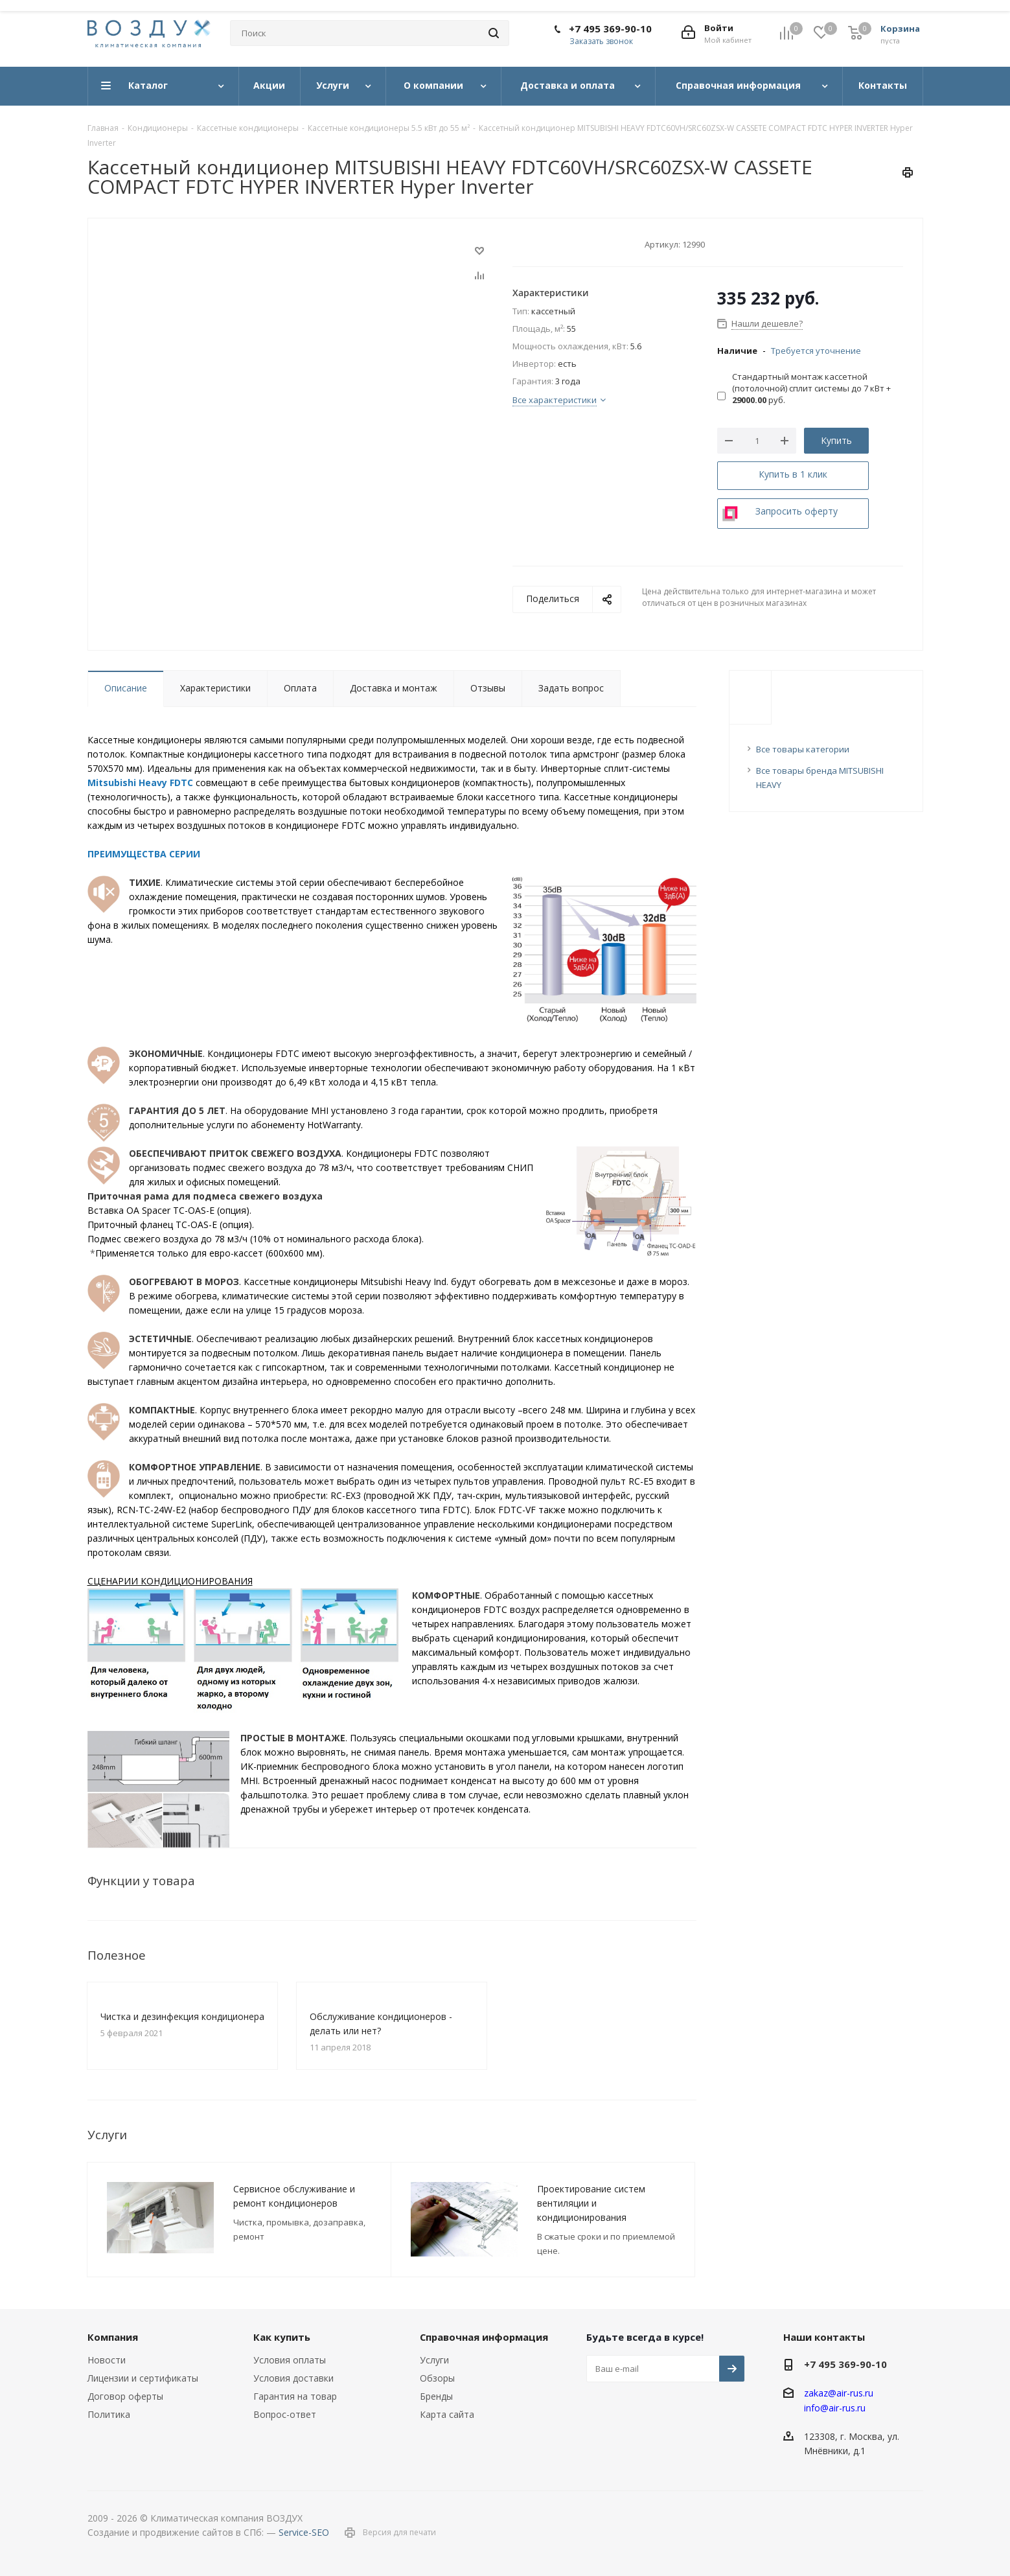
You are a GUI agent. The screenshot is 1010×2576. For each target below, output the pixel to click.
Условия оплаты (289, 2360)
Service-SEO (304, 2532)
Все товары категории (802, 749)
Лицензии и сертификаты (142, 2378)
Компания (112, 2336)
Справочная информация (484, 2336)
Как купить (281, 2336)
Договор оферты (125, 2396)
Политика (108, 2414)
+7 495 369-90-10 (610, 28)
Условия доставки (293, 2378)
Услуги (434, 2360)
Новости (106, 2360)
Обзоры (437, 2378)
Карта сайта (447, 2414)
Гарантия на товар (295, 2396)
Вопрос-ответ (284, 2414)
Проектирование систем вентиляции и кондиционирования (591, 2203)
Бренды (436, 2396)
